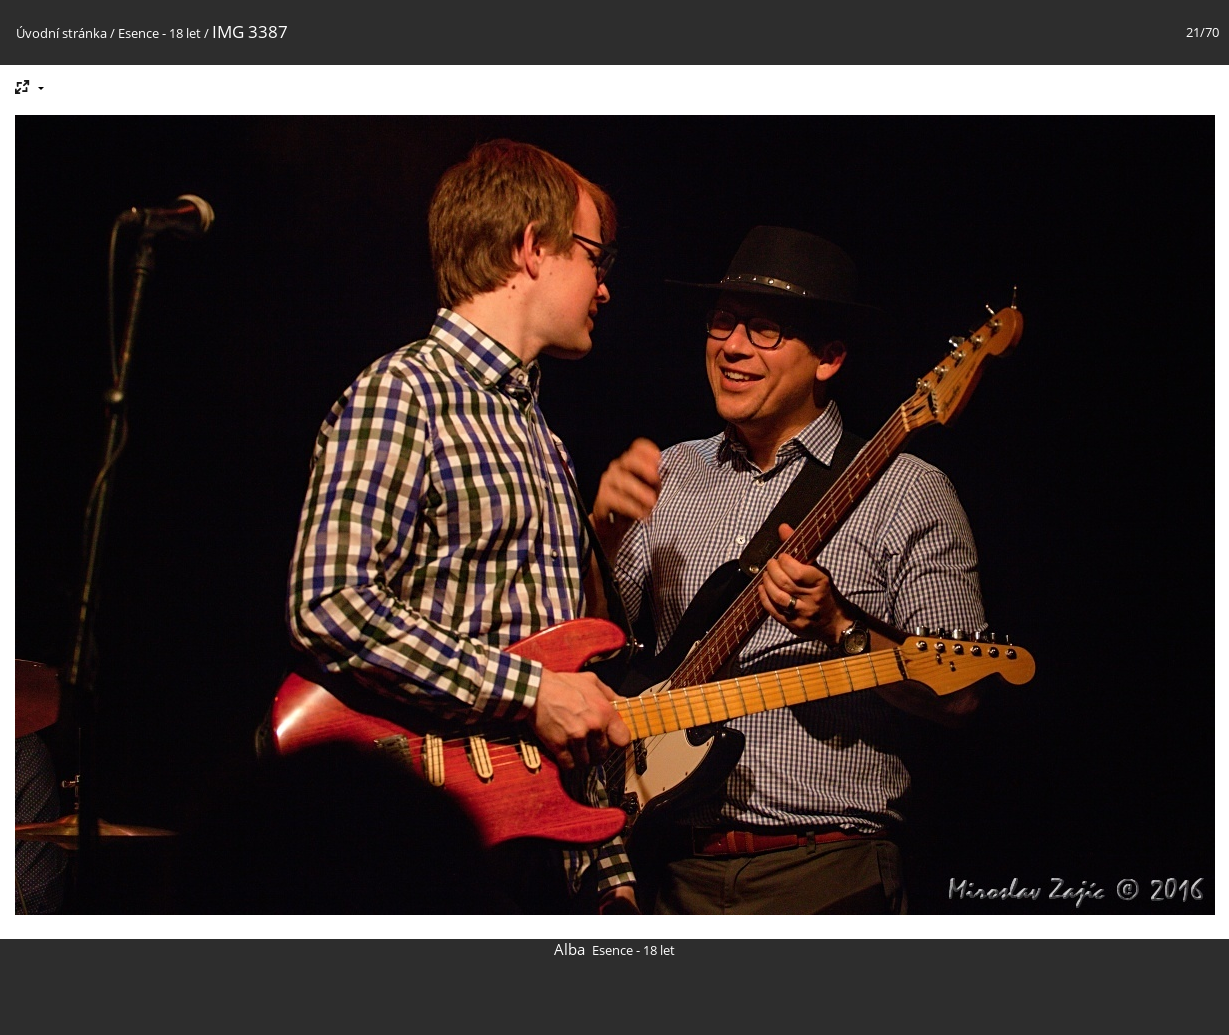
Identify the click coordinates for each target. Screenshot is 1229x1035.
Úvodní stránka (61, 33)
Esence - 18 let (159, 33)
